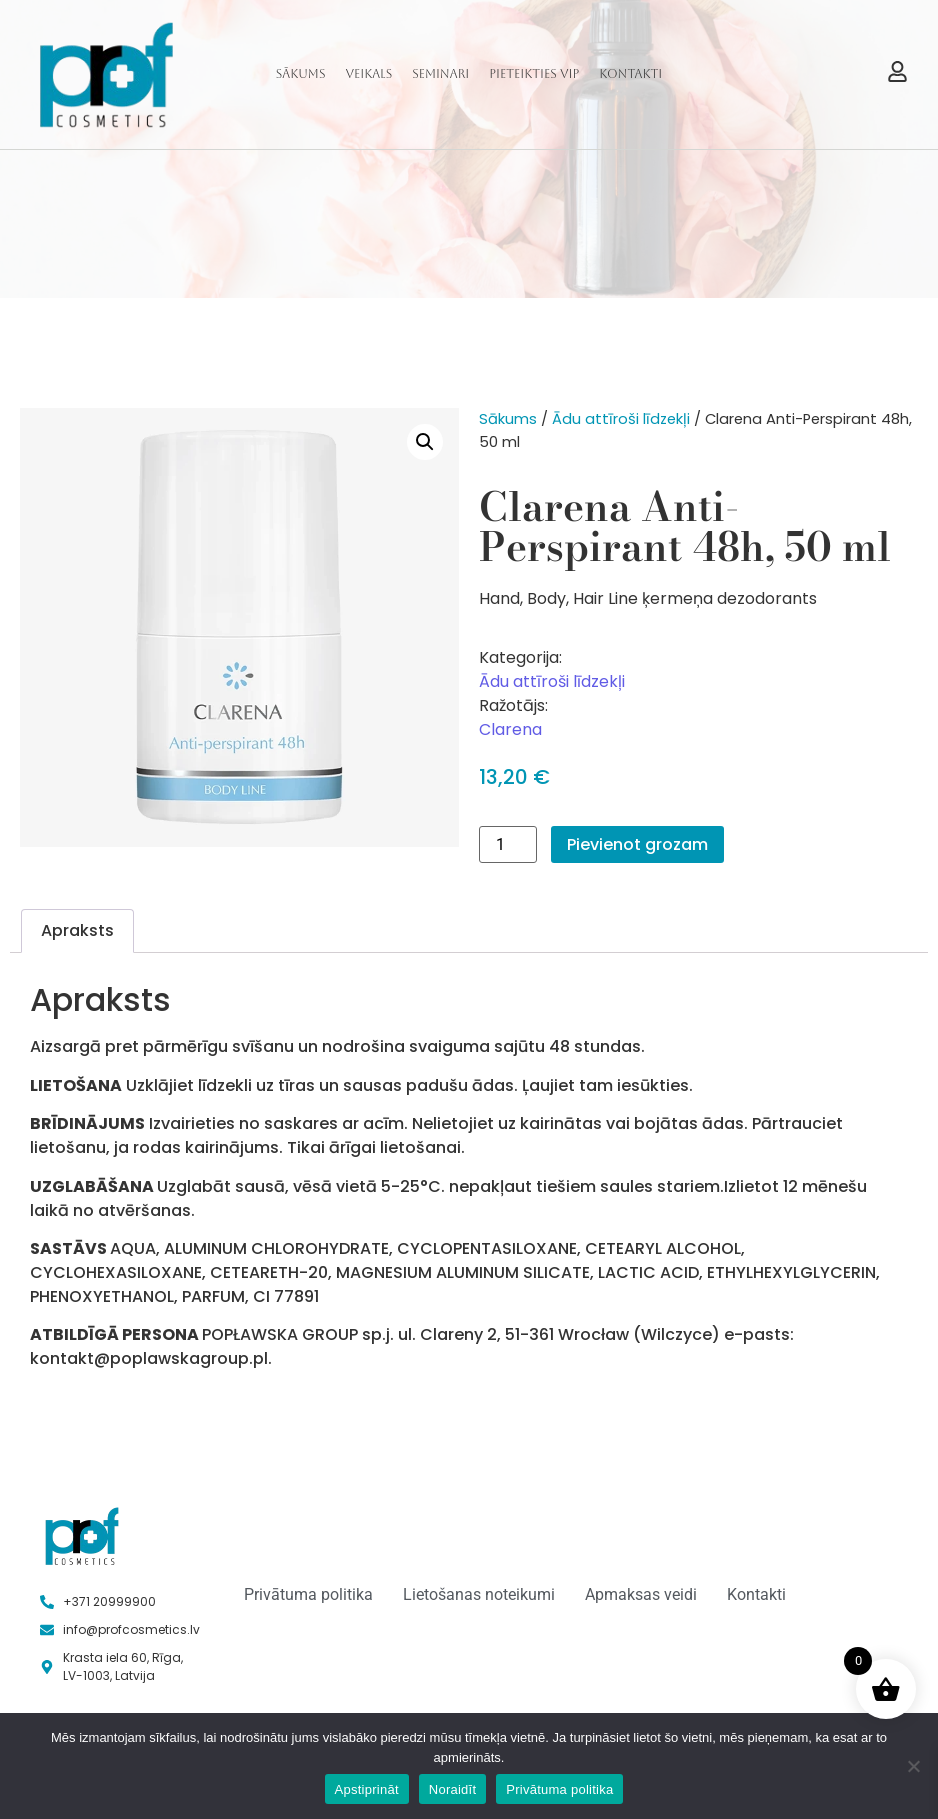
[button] (425, 442)
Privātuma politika (559, 1789)
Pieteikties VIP (534, 74)
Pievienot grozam (637, 844)
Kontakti (630, 74)
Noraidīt (453, 1789)
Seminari (440, 74)
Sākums (301, 74)
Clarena (510, 729)
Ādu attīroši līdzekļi (621, 419)
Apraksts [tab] (77, 930)
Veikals (368, 74)
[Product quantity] (508, 844)
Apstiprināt (367, 1789)
